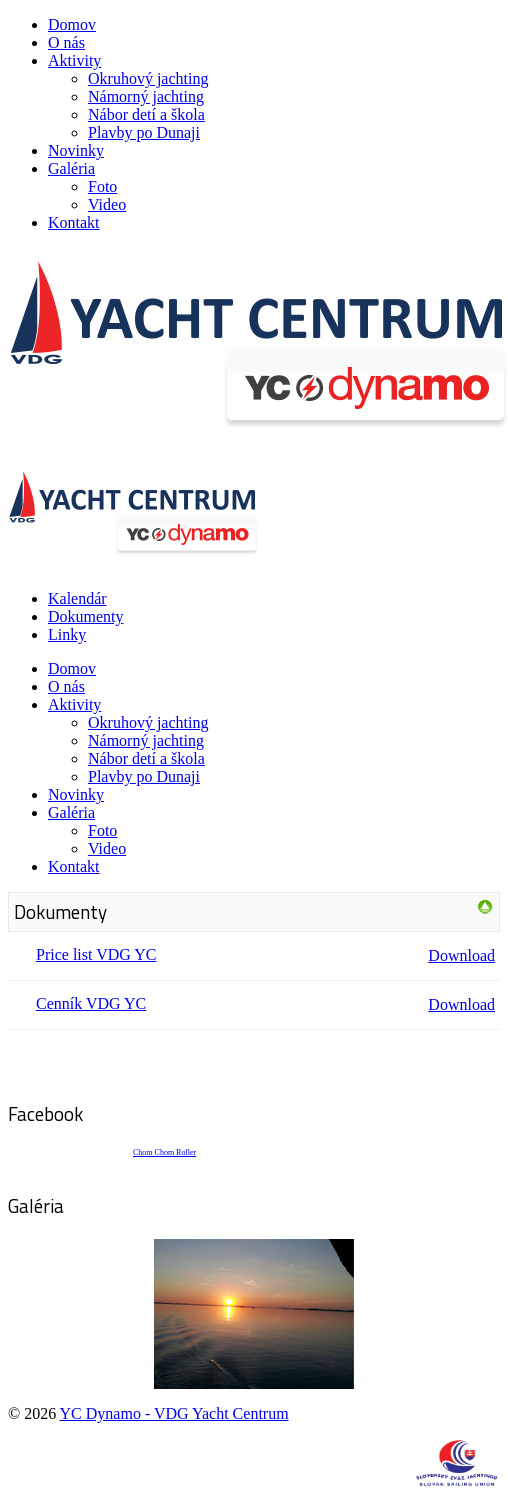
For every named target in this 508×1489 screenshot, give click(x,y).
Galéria (71, 168)
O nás (66, 42)
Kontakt (74, 222)
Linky (67, 634)
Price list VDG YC (96, 954)
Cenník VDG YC (91, 1003)
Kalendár (77, 598)
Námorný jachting (146, 96)
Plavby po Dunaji (144, 132)
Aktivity (74, 60)
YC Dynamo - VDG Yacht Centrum (174, 1413)
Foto (102, 186)
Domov (72, 24)
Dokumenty (86, 616)
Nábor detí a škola (146, 114)
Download (461, 955)
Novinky (76, 150)
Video (107, 204)
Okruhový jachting (148, 78)
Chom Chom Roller (164, 1152)
